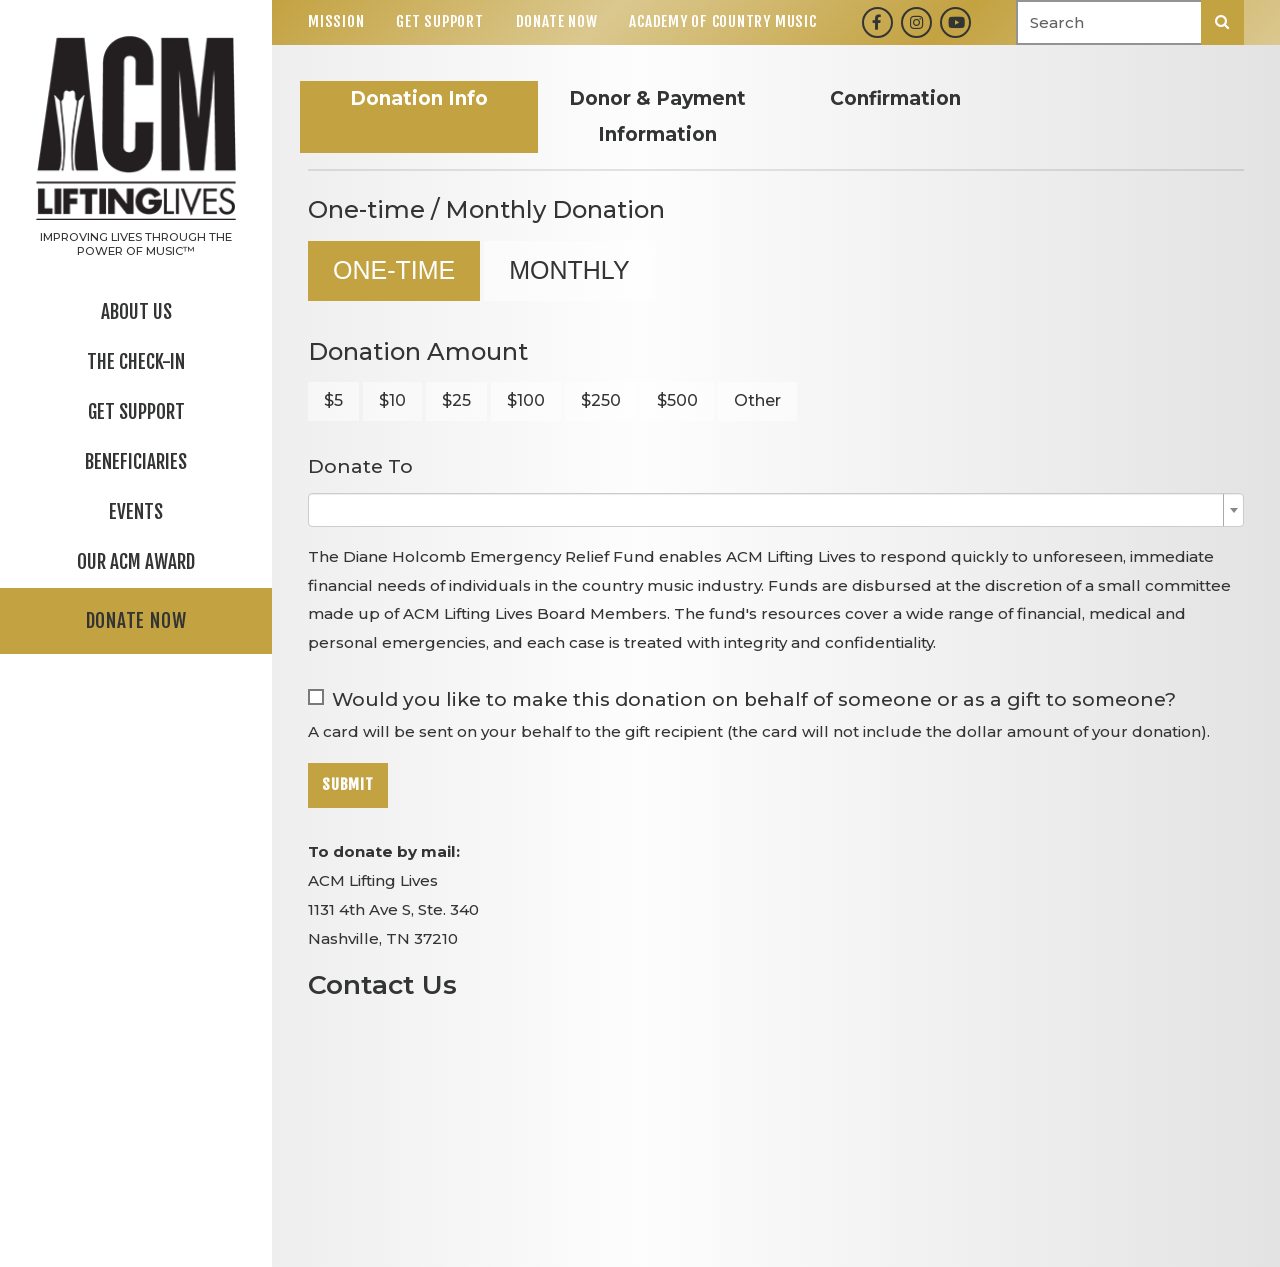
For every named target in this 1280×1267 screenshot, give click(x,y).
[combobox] (776, 510)
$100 (526, 400)
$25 (456, 400)
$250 (601, 400)
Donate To (360, 466)
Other (757, 400)
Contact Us (382, 984)
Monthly (569, 270)
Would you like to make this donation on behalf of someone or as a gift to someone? (754, 699)
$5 (333, 400)
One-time (394, 270)
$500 (677, 400)
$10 (392, 400)
